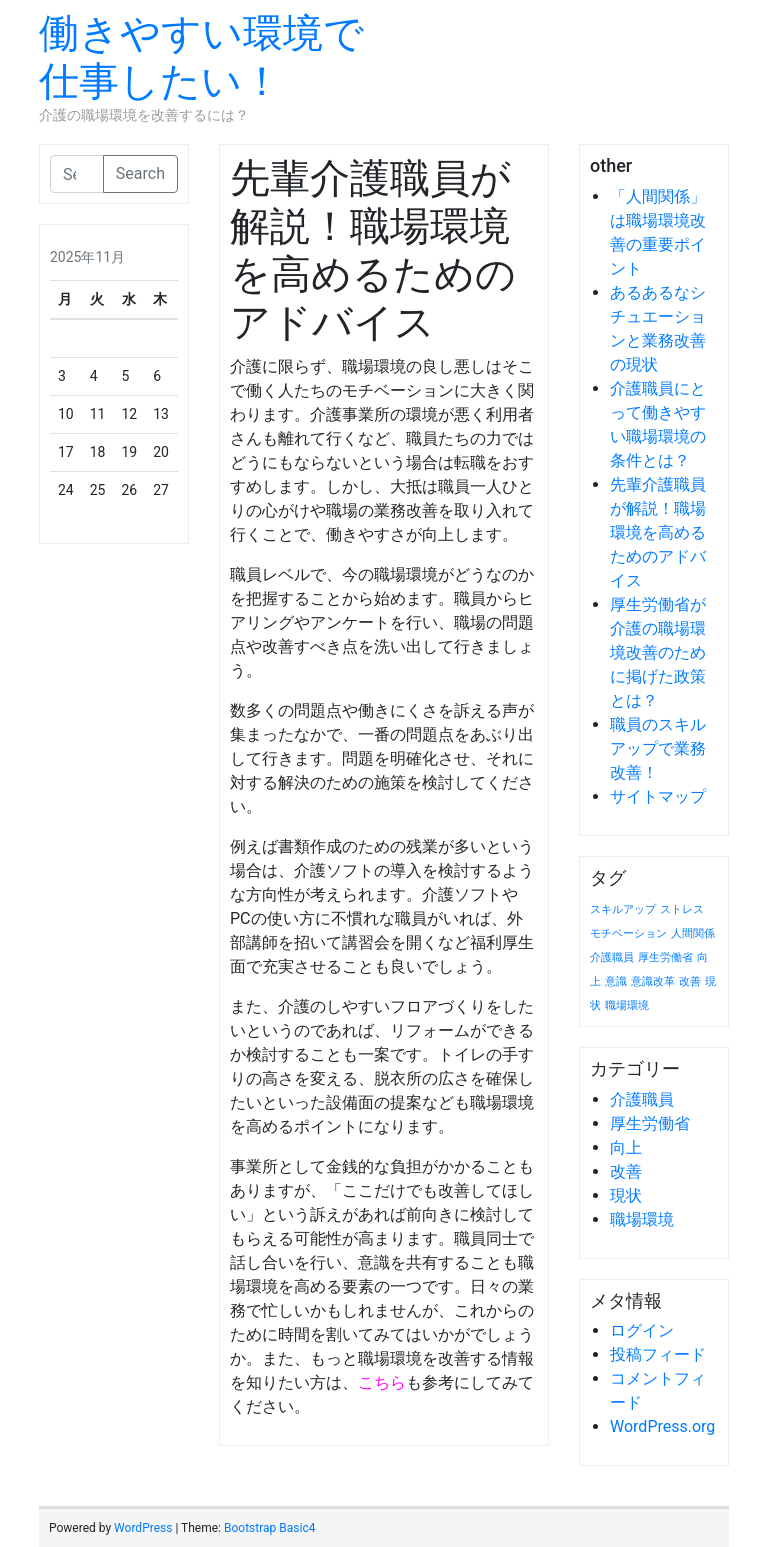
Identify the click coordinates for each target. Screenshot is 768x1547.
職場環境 (642, 1219)
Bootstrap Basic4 (269, 1528)
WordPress (143, 1528)
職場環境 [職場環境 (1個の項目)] (627, 1005)
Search (140, 173)
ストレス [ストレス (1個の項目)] (682, 909)
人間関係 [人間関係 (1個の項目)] (693, 933)
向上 (626, 1147)
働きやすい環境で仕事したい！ (201, 57)
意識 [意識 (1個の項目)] (616, 981)
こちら (382, 1382)
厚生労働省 (650, 1123)
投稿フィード (658, 1354)
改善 (626, 1171)
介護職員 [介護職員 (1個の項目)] (612, 957)
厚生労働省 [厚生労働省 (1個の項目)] (665, 957)
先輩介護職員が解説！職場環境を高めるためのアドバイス (658, 532)
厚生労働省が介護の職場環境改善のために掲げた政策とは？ (658, 652)
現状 (626, 1195)
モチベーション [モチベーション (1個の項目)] (628, 933)
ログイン (642, 1330)
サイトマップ (658, 796)
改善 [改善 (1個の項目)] (690, 981)
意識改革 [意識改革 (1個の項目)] (653, 981)
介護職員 (642, 1099)
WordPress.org (662, 1426)
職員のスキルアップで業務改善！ (658, 748)
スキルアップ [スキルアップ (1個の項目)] (623, 909)
